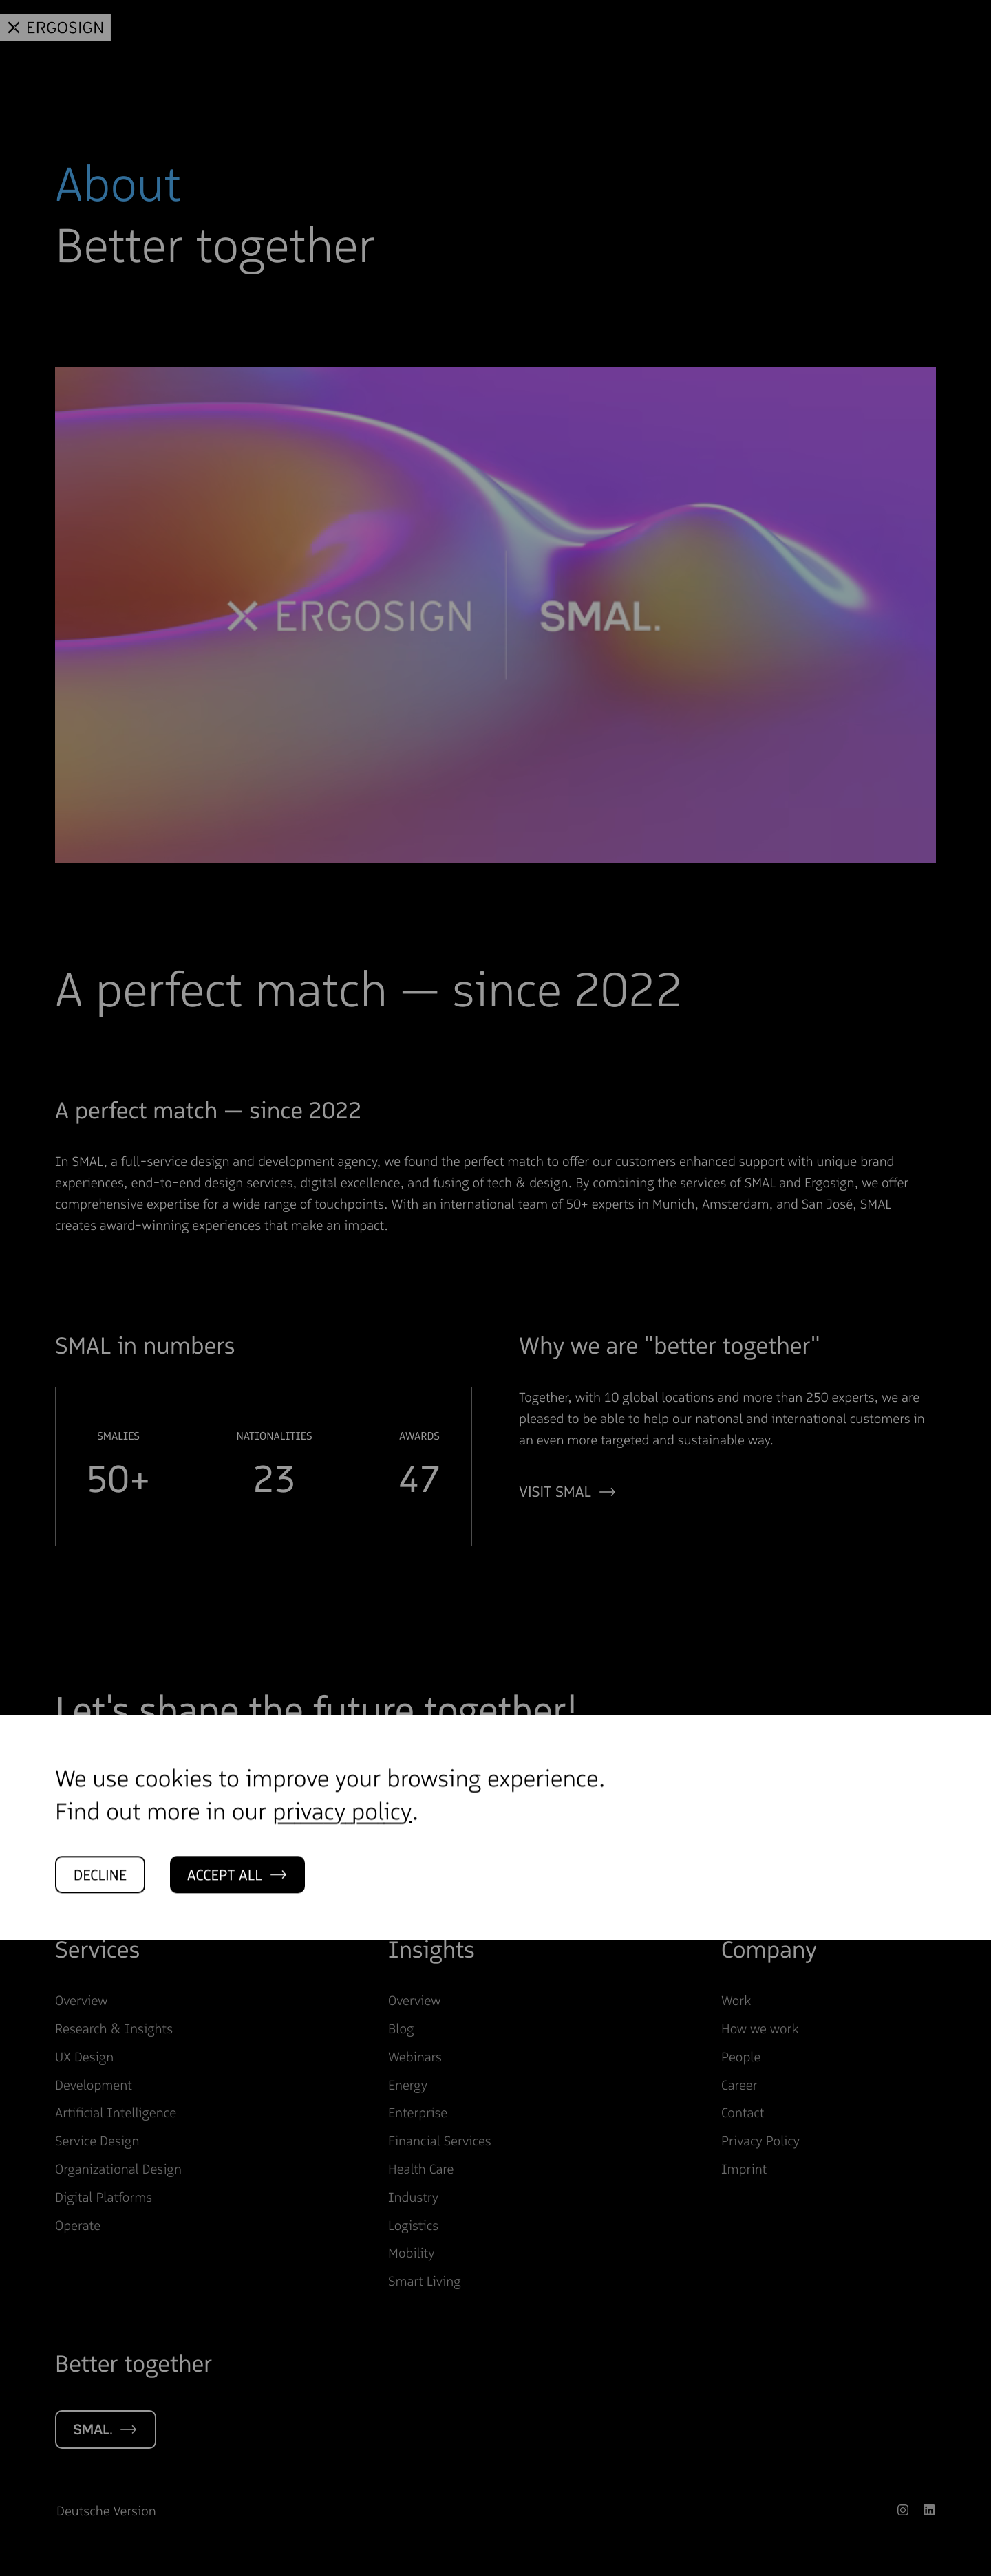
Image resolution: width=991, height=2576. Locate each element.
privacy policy (342, 1840)
